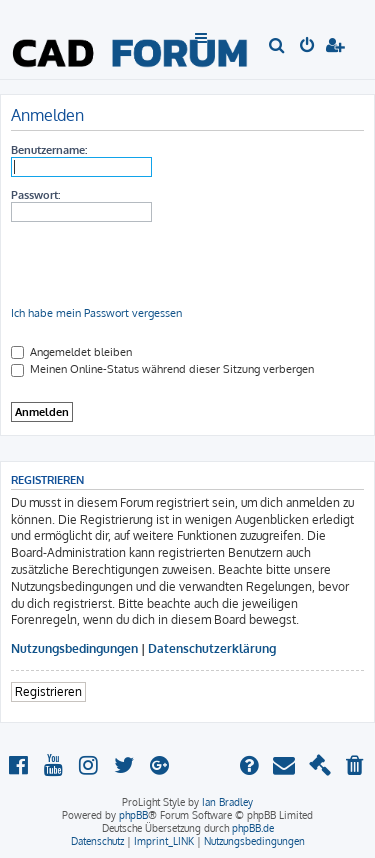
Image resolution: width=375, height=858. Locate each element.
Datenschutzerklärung (212, 648)
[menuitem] (277, 47)
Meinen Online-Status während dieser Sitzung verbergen (162, 369)
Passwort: (35, 195)
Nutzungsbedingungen (74, 648)
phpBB (133, 815)
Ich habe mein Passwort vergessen (96, 313)
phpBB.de (253, 828)
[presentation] (163, 264)
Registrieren (48, 691)
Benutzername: (49, 150)
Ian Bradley (227, 802)
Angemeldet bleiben (71, 352)
